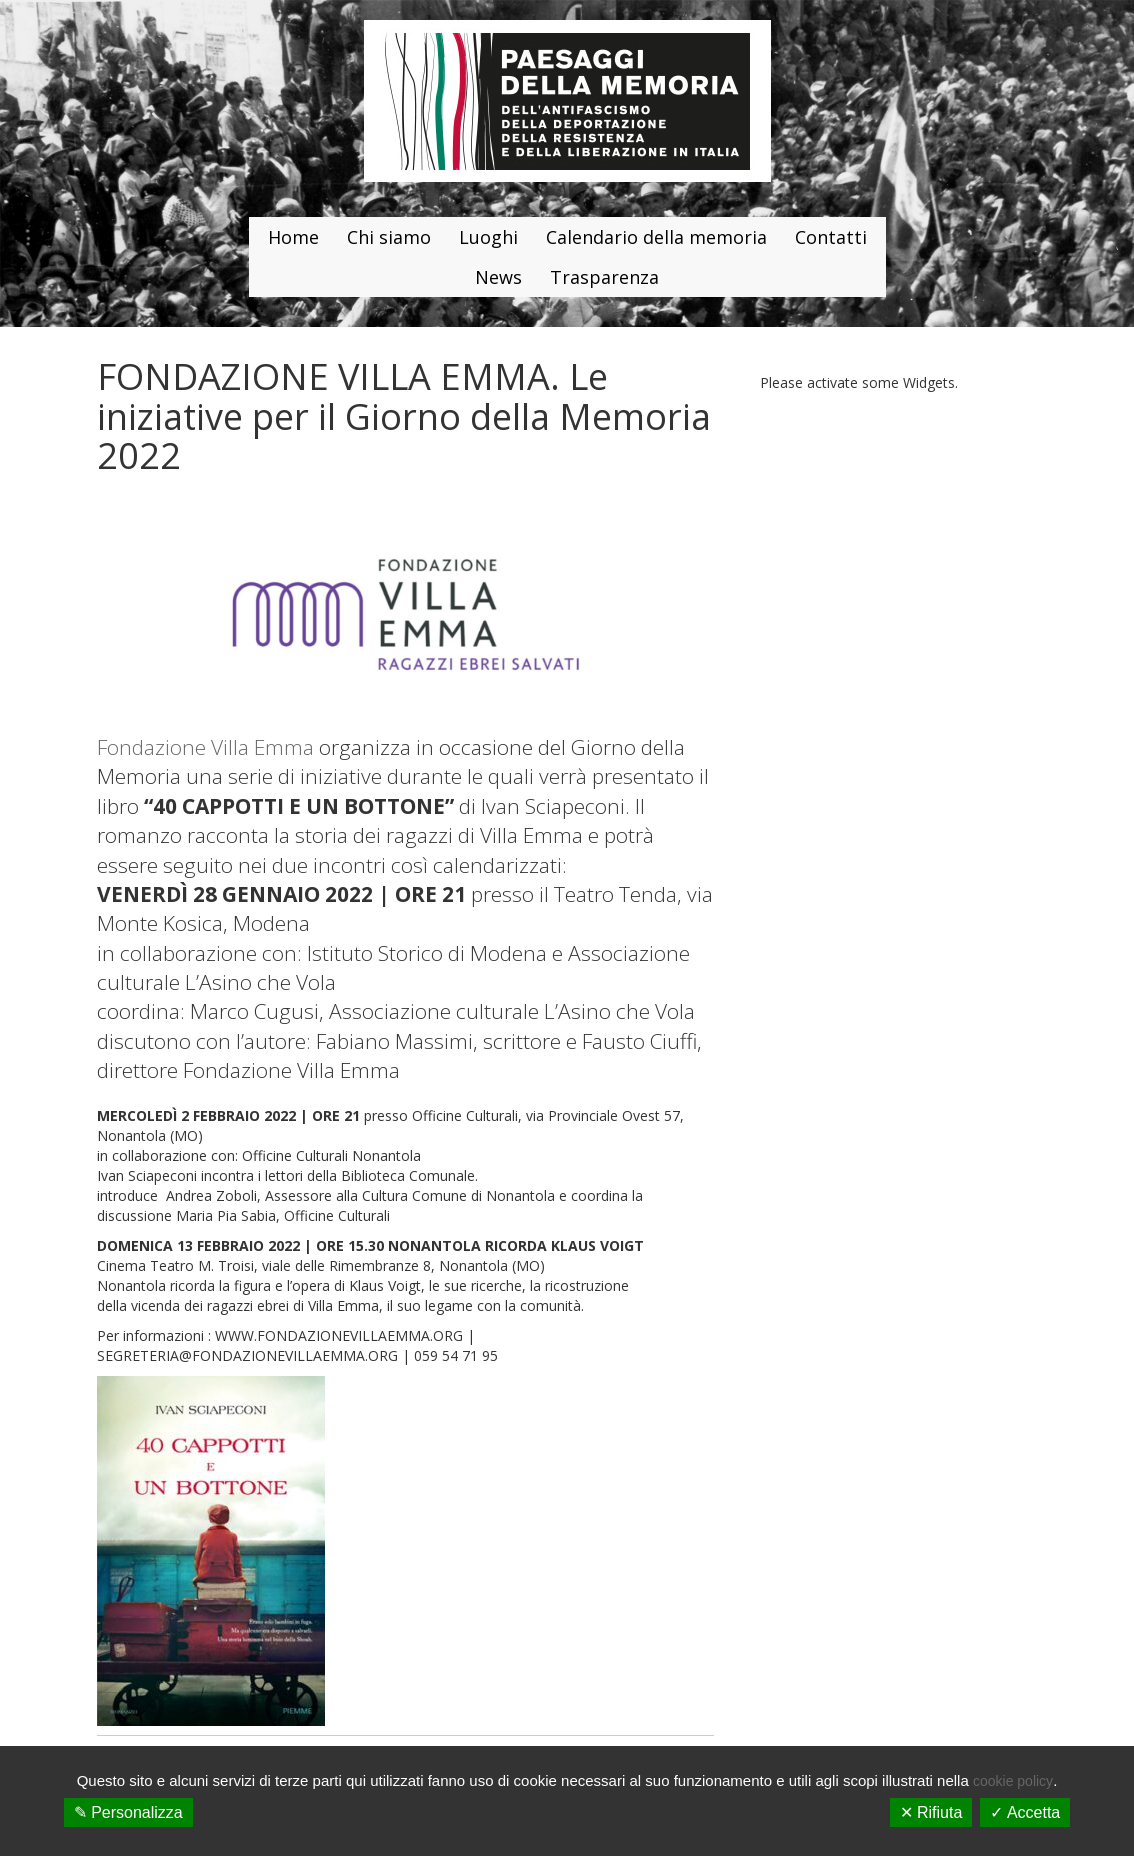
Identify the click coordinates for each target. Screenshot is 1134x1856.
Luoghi (488, 237)
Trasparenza (604, 277)
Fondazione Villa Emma (205, 747)
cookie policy (1013, 1781)
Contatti (831, 237)
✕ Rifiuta (931, 1812)
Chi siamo (389, 237)
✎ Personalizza (128, 1812)
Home (293, 237)
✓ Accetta (1025, 1812)
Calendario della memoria (656, 237)
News (498, 277)
